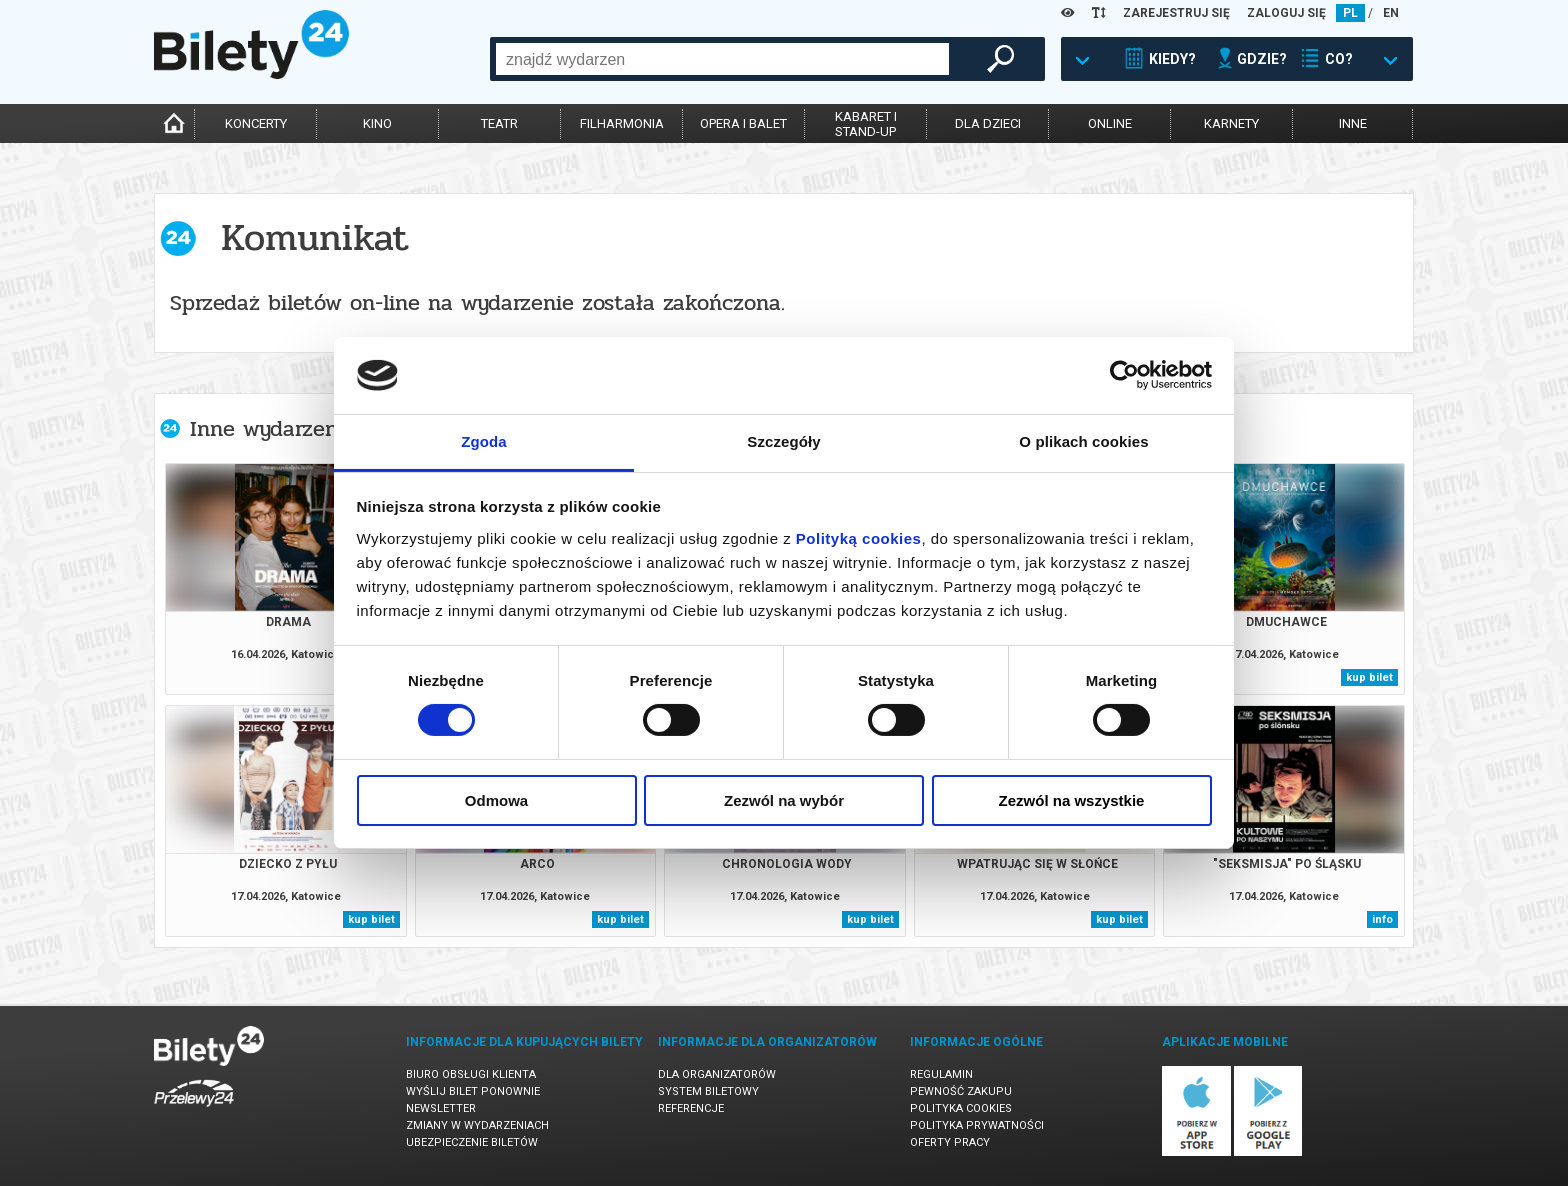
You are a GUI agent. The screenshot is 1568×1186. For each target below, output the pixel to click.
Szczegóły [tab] (783, 441)
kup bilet (1369, 677)
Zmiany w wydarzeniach (477, 1125)
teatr (499, 123)
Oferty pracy (950, 1142)
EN (1391, 13)
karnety (1231, 123)
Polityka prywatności (977, 1125)
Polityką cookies (859, 538)
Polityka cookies (961, 1108)
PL (1350, 13)
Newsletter (441, 1108)
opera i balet (743, 123)
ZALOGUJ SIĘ (1286, 13)
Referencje (691, 1108)
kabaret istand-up (866, 124)
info (1382, 919)
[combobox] (722, 59)
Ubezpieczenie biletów (472, 1142)
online (1110, 123)
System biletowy (708, 1091)
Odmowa (496, 800)
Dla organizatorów (717, 1074)
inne (1353, 123)
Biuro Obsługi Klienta (471, 1074)
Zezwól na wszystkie (1072, 800)
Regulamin (941, 1074)
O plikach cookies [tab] (1083, 441)
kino (377, 123)
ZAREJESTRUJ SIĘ (1176, 13)
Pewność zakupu (961, 1091)
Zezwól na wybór (784, 800)
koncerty (256, 123)
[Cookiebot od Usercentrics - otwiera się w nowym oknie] (1124, 375)
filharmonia (622, 123)
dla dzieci (988, 123)
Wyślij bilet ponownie (473, 1091)
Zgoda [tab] (484, 441)
